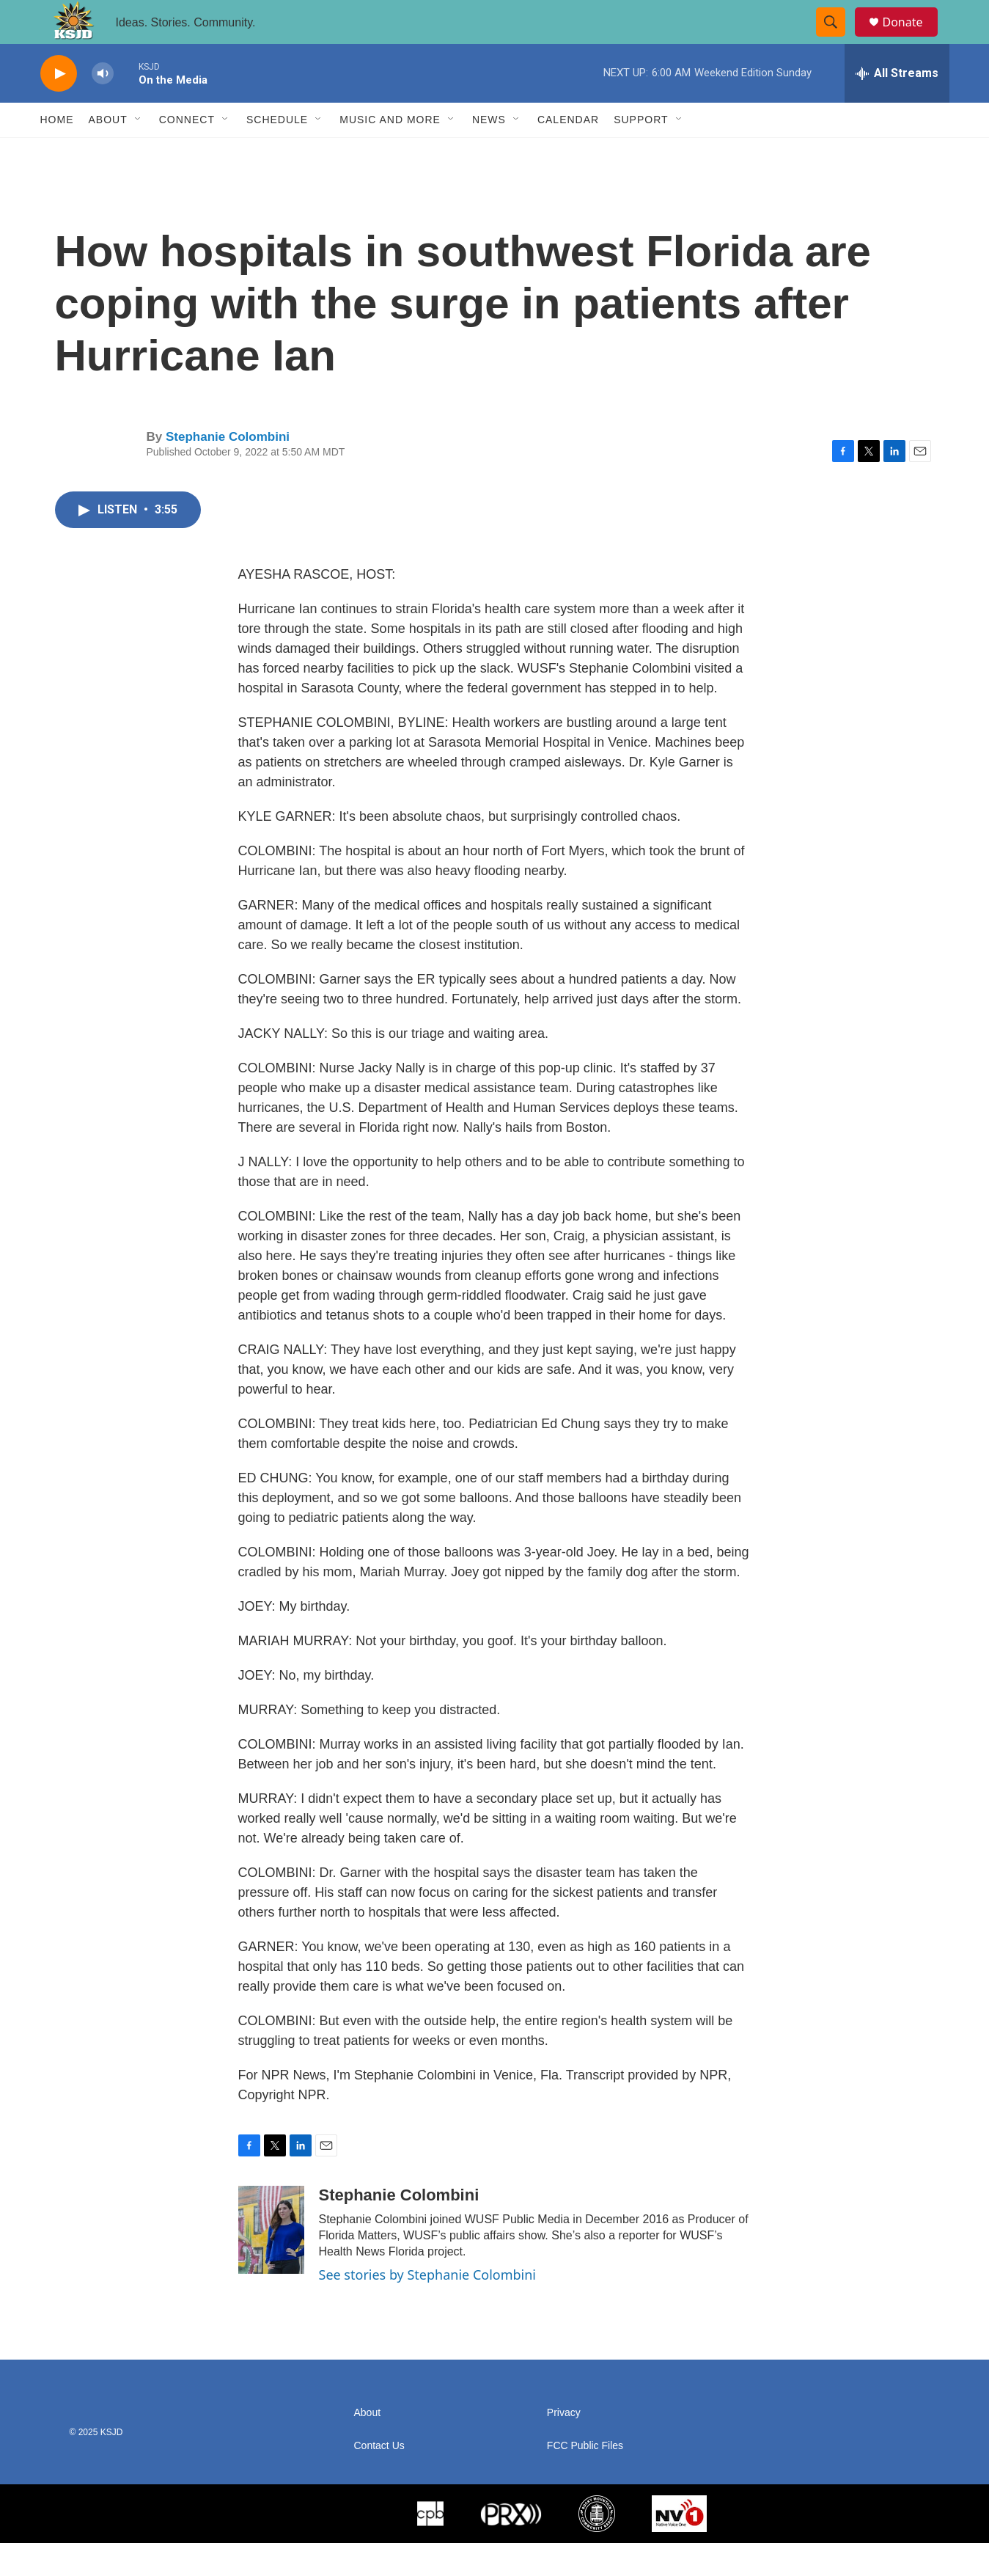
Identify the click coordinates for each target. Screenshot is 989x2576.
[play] (58, 106)
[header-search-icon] (838, 39)
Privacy (564, 2445)
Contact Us (379, 2478)
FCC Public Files (585, 2478)
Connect (187, 152)
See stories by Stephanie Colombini (428, 2307)
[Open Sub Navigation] (138, 152)
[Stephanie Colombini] (271, 2263)
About (108, 152)
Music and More (390, 152)
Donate (912, 38)
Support (641, 152)
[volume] (102, 106)
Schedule (277, 152)
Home (57, 152)
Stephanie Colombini (228, 470)
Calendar (568, 152)
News (489, 152)
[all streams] (897, 106)
